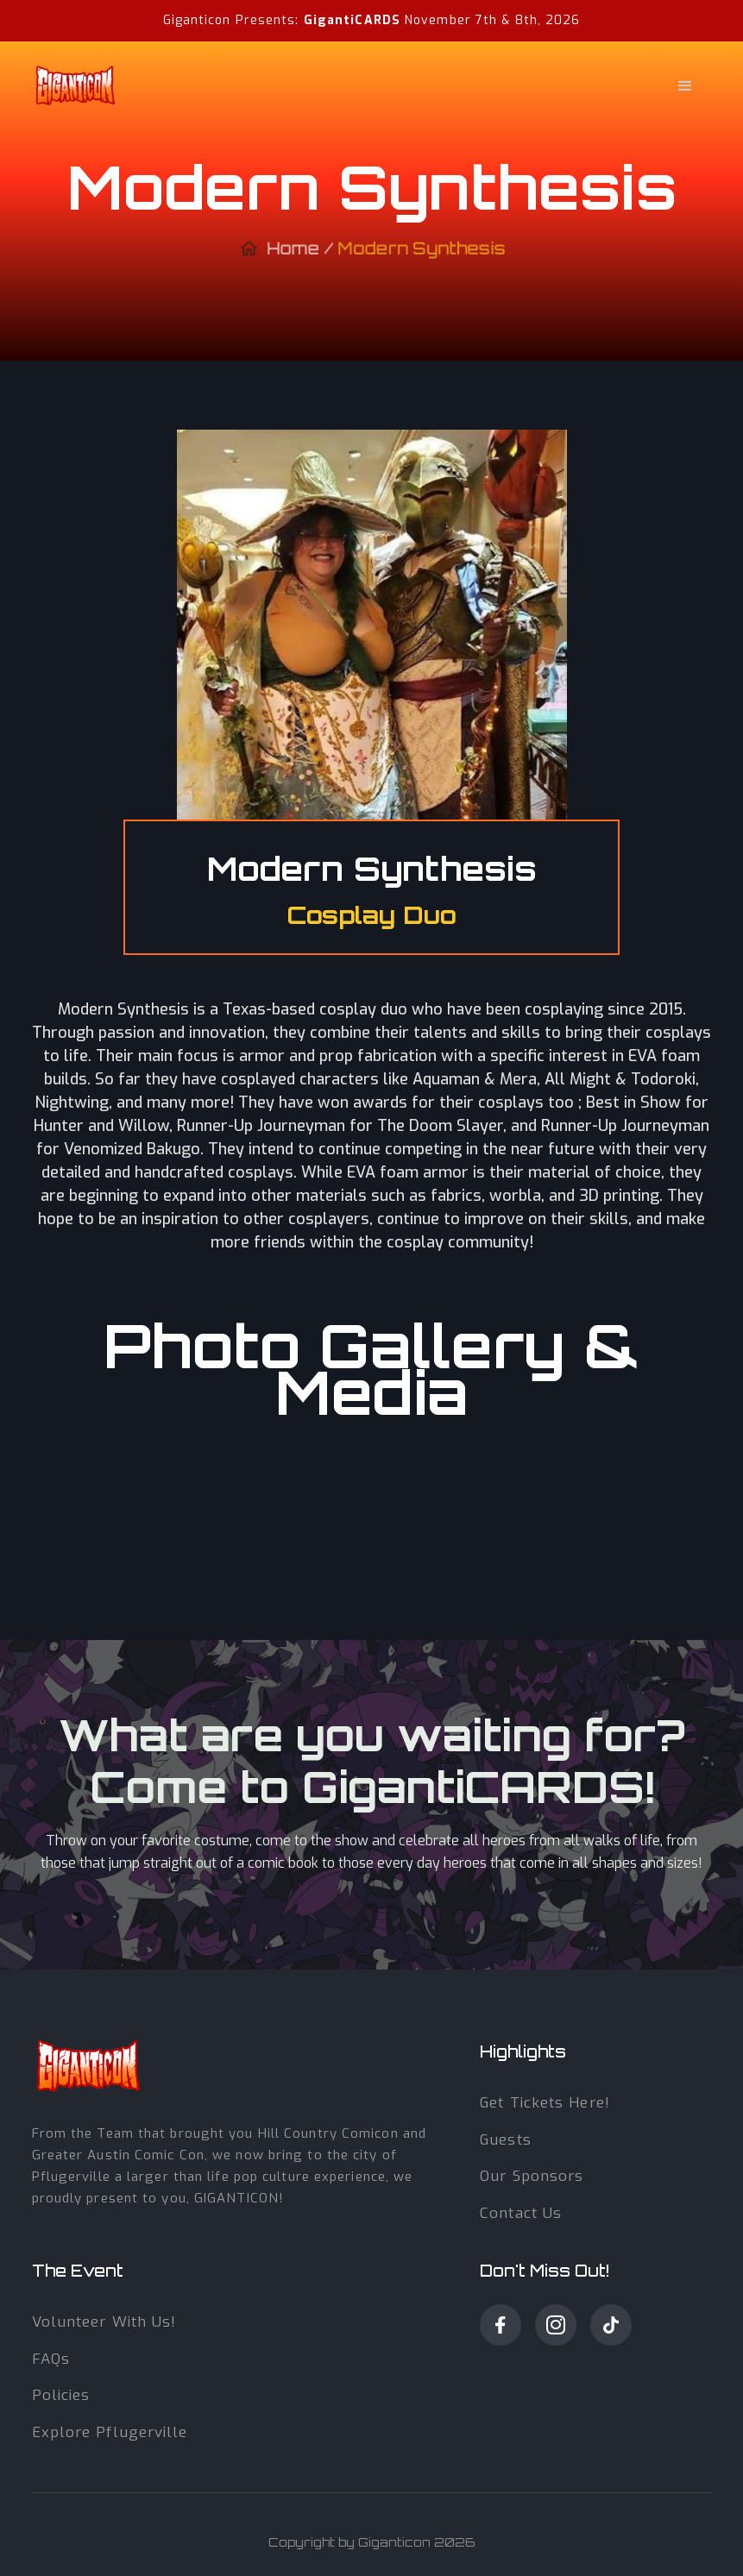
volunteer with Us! (104, 2322)
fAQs (51, 2359)
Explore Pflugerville (110, 2432)
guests (506, 2140)
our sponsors (531, 2176)
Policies (61, 2395)
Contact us (521, 2213)
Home (293, 255)
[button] (490, 86)
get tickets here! (545, 2103)
